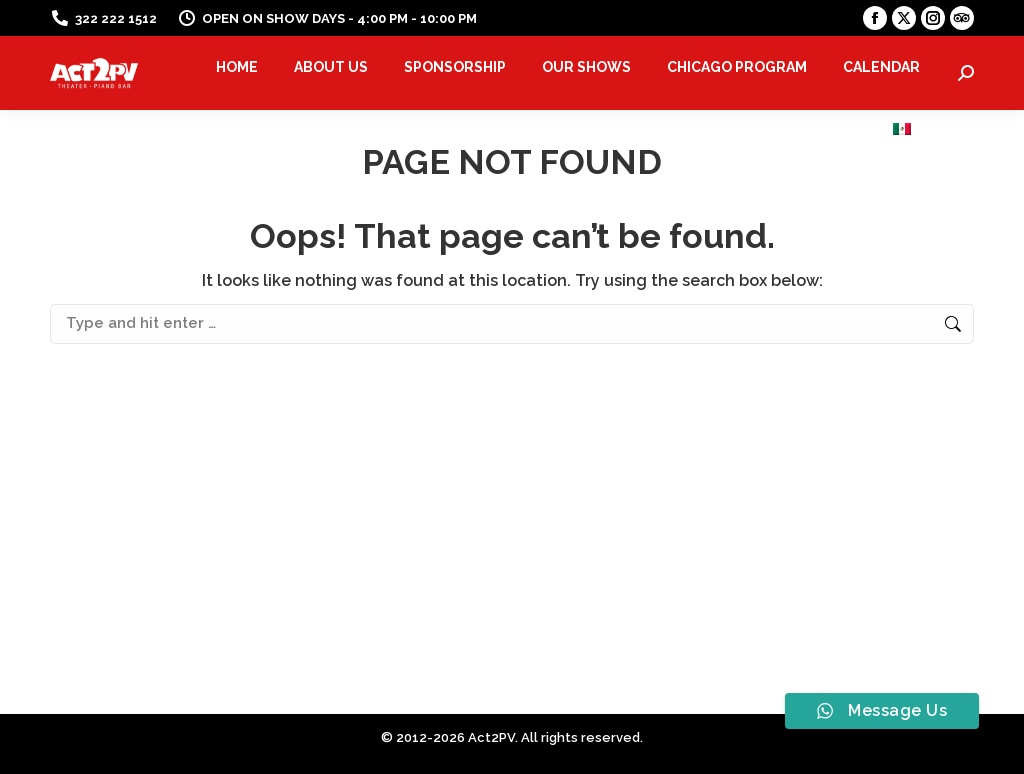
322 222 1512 (103, 18)
